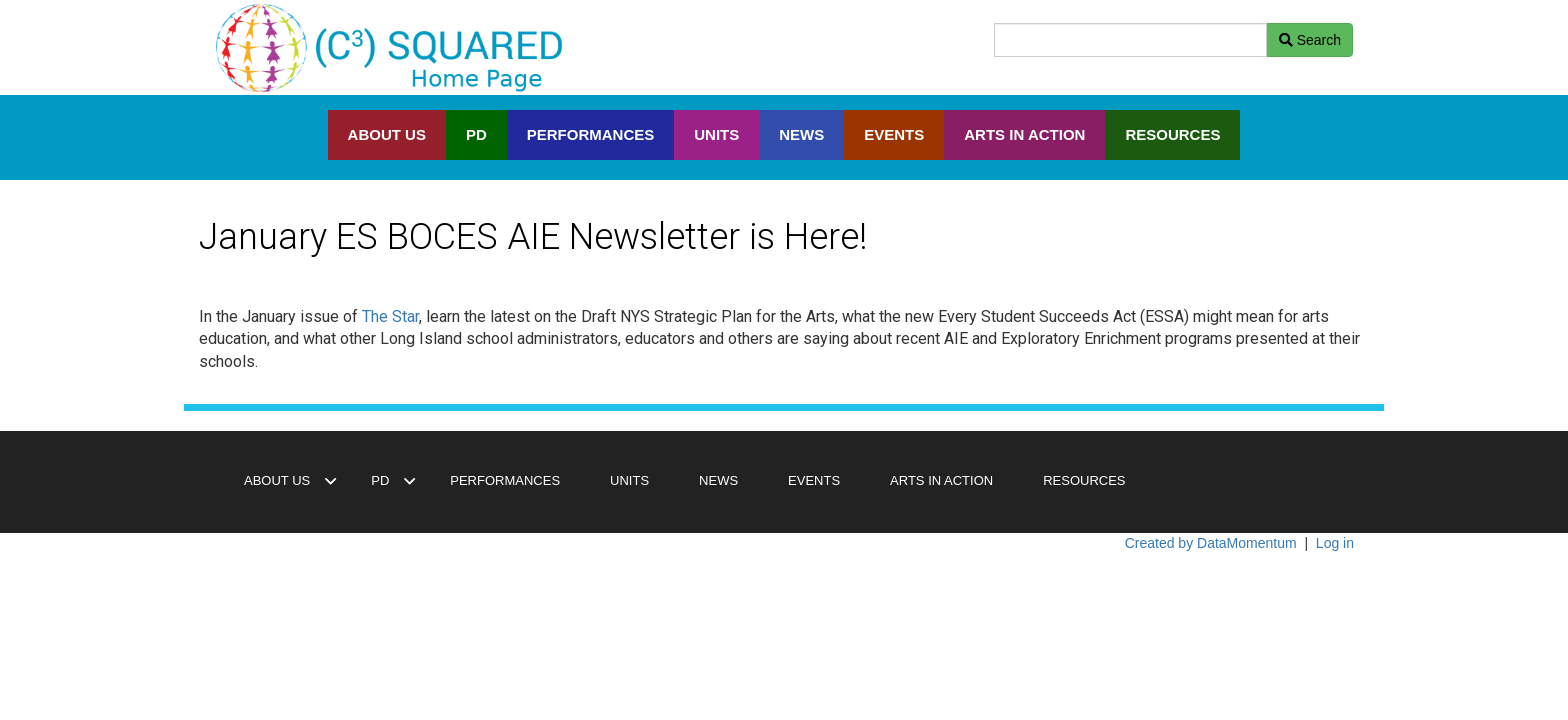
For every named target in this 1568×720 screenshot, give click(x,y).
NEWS (801, 134)
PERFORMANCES (591, 134)
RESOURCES (1172, 134)
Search (1310, 40)
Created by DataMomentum (1213, 543)
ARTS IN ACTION (1024, 134)
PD (476, 134)
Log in (1335, 543)
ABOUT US (387, 134)
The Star (390, 316)
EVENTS (894, 134)
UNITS (716, 134)
